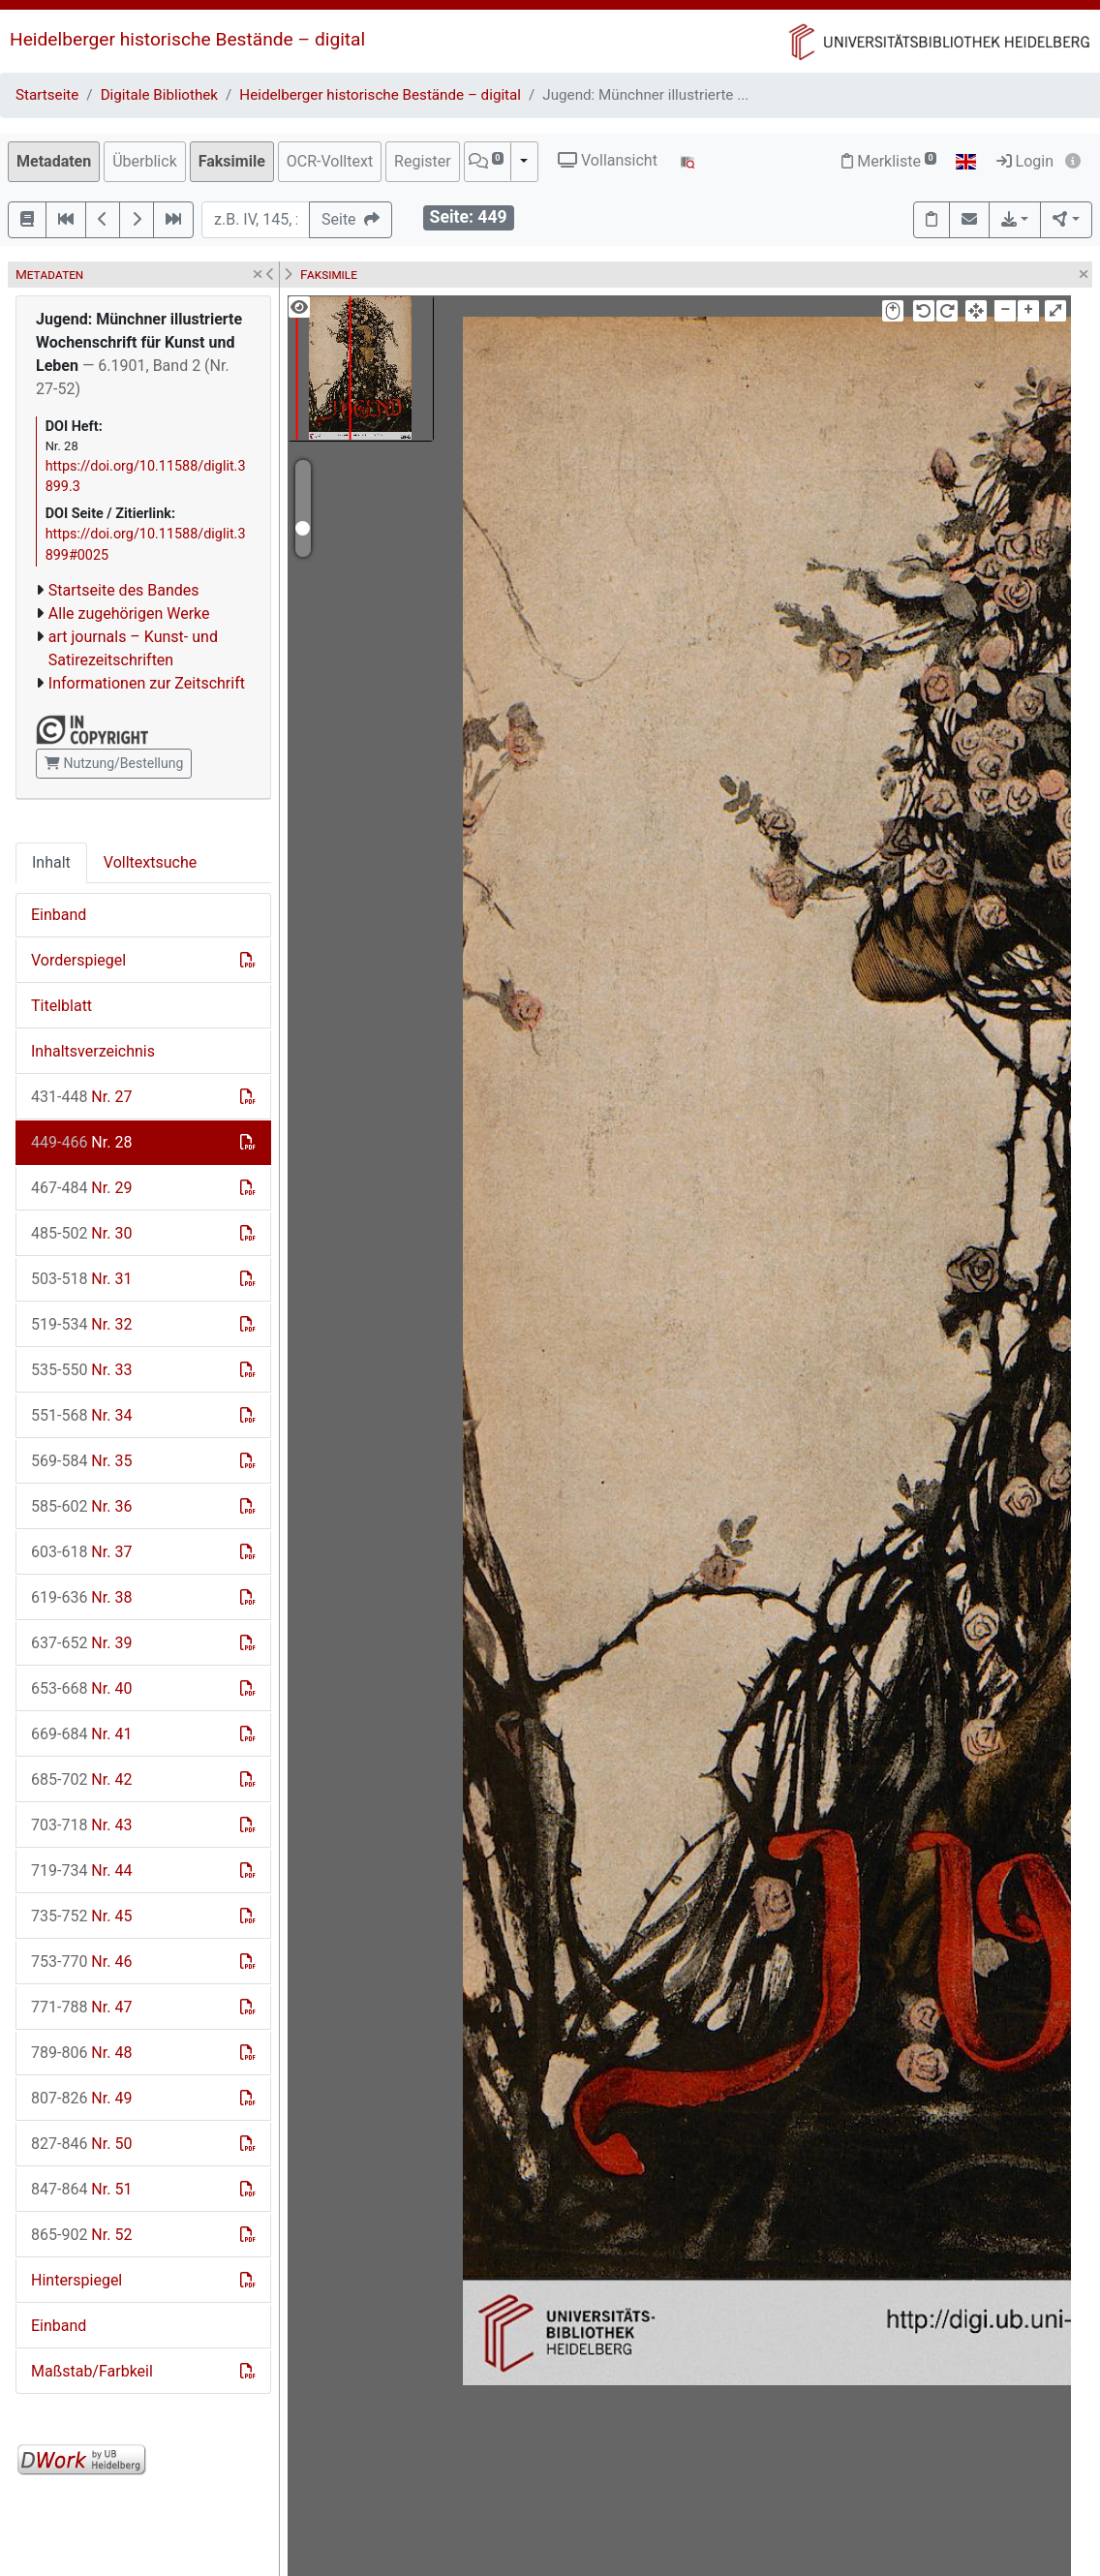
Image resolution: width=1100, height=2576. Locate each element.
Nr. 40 (81, 1688)
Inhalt (51, 862)
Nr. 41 (81, 1734)
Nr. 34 (81, 1415)
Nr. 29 (81, 1188)
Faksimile (232, 161)
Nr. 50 (81, 2143)
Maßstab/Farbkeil (92, 2371)
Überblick (144, 161)
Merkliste (888, 161)
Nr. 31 (81, 1279)
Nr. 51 (81, 2189)
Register (422, 161)
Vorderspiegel (78, 960)
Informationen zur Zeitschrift (146, 683)
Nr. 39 (81, 1643)
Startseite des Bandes (123, 590)
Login (1025, 161)
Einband (58, 914)
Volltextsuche (150, 862)
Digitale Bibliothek (159, 95)
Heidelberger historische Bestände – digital (187, 39)
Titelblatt (61, 1006)
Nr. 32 (81, 1324)
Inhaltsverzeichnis (93, 1051)
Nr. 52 (81, 2234)
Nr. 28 (81, 1142)
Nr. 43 (81, 1825)
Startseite (46, 95)
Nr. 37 (81, 1552)
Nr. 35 (81, 1461)
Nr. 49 (81, 2098)
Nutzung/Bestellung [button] (114, 763)
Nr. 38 (81, 1597)
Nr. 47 (81, 2007)
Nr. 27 (81, 1097)
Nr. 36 (81, 1506)
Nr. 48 (81, 2052)
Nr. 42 (81, 1779)
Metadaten (53, 161)
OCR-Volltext (330, 161)
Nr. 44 (81, 1870)
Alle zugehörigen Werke (129, 613)
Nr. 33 (81, 1370)
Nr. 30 (81, 1233)
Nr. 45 (81, 1916)
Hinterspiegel (76, 2280)
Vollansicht (607, 160)
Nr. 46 (81, 1961)
